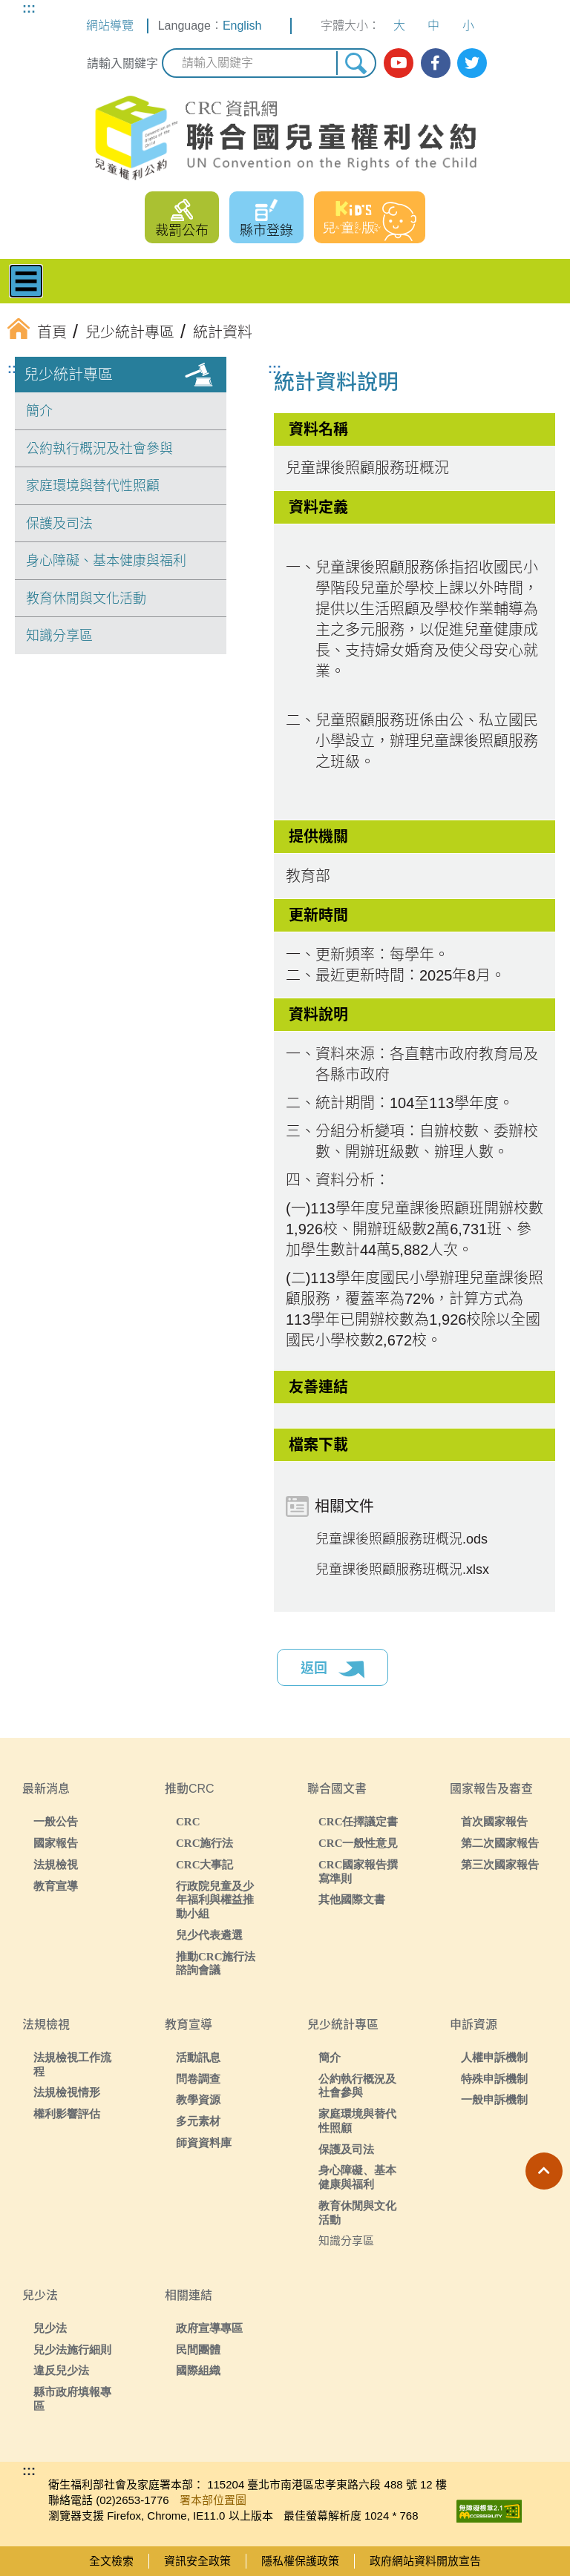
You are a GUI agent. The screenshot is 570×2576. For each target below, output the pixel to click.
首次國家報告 (494, 1821)
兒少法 (50, 2327)
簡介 (39, 410)
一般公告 (55, 1821)
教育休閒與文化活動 (86, 598)
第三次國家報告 (500, 1864)
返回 (332, 1670)
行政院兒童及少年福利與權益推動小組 (215, 1900)
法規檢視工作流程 (72, 2064)
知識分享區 (59, 635)
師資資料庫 (204, 2142)
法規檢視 (55, 1864)
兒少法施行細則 (72, 2349)
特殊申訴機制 (494, 2078)
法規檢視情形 (66, 2092)
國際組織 (198, 2370)
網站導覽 (110, 25)
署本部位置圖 (213, 2500)
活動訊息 (198, 2057)
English (242, 25)
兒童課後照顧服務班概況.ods (401, 1539)
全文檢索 (111, 2560)
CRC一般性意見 (358, 1842)
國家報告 (55, 1842)
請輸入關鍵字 (122, 63)
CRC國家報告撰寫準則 (358, 1871)
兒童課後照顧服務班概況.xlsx (402, 1569)
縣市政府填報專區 (72, 2398)
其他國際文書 (351, 1899)
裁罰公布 (182, 230)
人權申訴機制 (494, 2057)
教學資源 (198, 2099)
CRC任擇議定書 (358, 1821)
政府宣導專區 (209, 2327)
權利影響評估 (66, 2113)
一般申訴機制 (494, 2099)
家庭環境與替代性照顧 (93, 485)
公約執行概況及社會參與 (99, 448)
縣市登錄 (266, 230)
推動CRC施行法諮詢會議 (216, 1963)
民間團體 (198, 2349)
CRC (188, 1821)
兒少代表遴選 (209, 1934)
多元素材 (198, 2121)
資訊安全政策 (197, 2560)
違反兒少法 (61, 2370)
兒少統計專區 (68, 374)
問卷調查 (198, 2078)
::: (29, 8)
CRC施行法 (205, 1842)
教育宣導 (55, 1885)
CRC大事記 (205, 1864)
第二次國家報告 (500, 1842)
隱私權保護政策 (300, 2560)
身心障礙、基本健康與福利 (106, 560)
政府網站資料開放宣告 (425, 2560)
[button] (544, 2171)
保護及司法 (59, 523)
